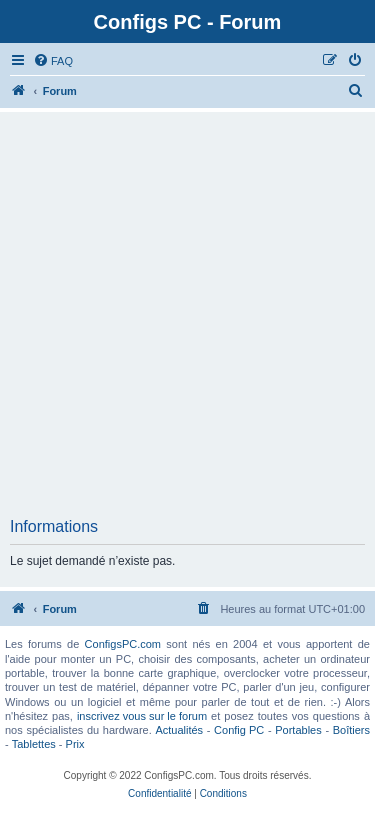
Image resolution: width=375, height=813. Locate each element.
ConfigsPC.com (123, 644)
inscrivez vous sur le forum (142, 716)
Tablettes (34, 744)
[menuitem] (53, 61)
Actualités (179, 730)
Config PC (239, 730)
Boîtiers (351, 730)
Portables (298, 730)
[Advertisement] (187, 320)
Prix (75, 744)
